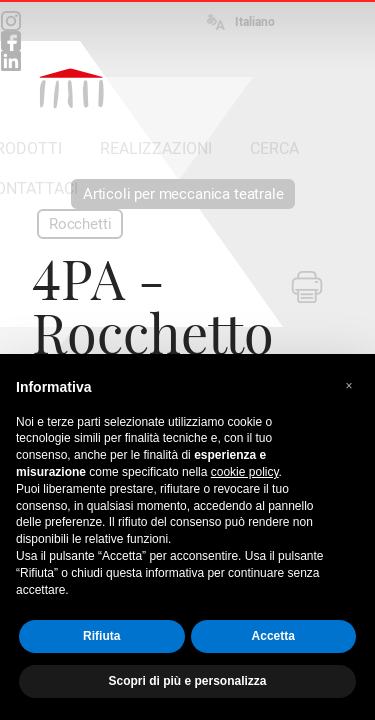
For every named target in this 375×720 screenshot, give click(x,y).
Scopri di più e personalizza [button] (187, 681)
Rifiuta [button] (101, 636)
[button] (349, 386)
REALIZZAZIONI (156, 148)
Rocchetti (80, 224)
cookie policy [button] (245, 472)
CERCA (274, 148)
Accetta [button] (273, 636)
